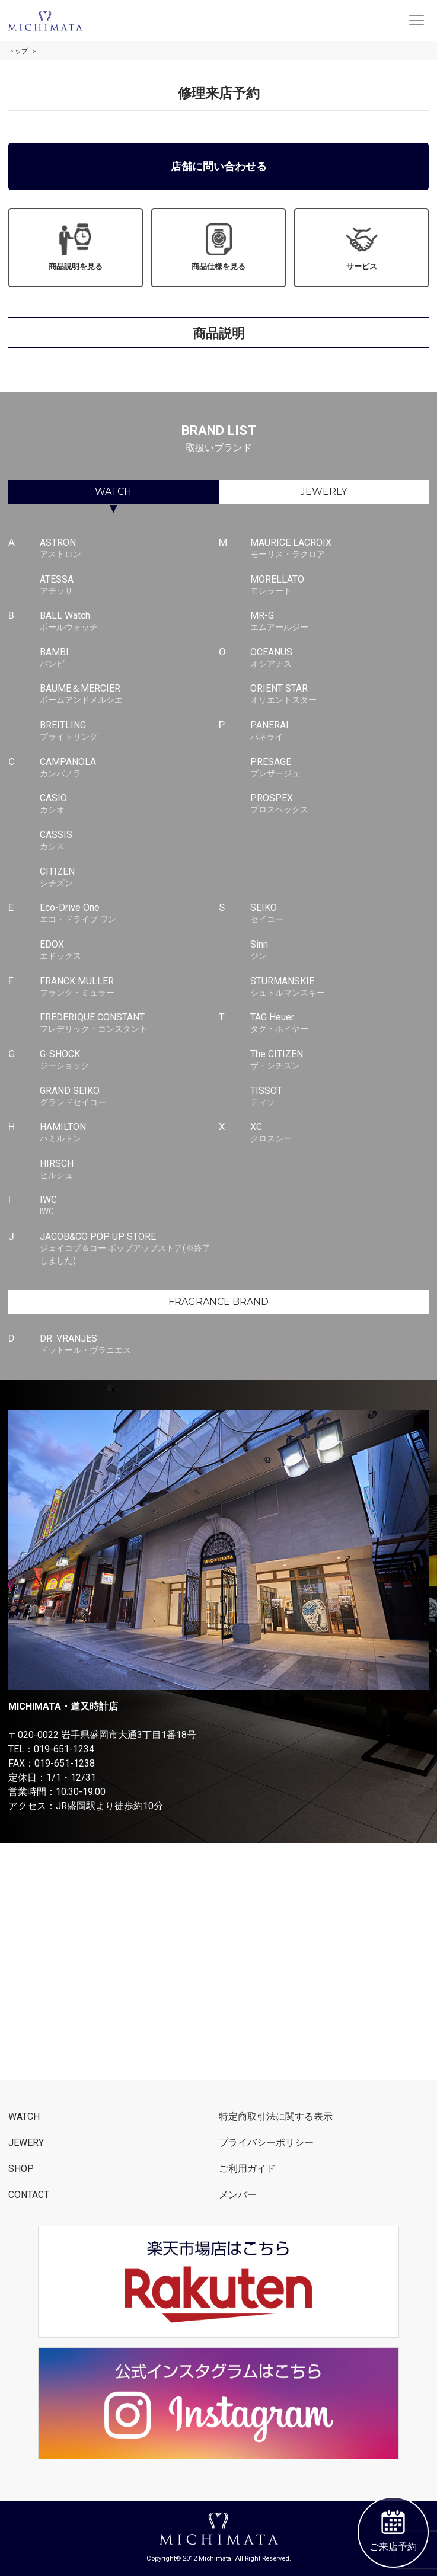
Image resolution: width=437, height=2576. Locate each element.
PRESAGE (339, 768)
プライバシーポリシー (266, 2142)
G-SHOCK (129, 1060)
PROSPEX (339, 804)
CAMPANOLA (129, 768)
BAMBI (129, 658)
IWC (129, 1206)
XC (339, 1133)
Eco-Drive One (129, 914)
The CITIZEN (339, 1060)
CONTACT (28, 2194)
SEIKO (339, 914)
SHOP (21, 2168)
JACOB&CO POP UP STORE (129, 1248)
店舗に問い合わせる (219, 166)
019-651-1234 (64, 1749)
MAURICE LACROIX (339, 549)
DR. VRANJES (129, 1344)
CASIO (129, 804)
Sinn (339, 950)
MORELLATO (339, 585)
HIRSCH (129, 1170)
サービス (362, 247)
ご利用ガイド (247, 2168)
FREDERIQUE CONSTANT (129, 1023)
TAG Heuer (339, 1023)
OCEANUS (339, 658)
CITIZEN (129, 877)
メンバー (238, 2194)
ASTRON (129, 549)
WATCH (113, 491)
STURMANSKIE (339, 987)
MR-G (339, 621)
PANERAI (339, 731)
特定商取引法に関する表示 (276, 2116)
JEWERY (26, 2142)
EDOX (129, 950)
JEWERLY (324, 491)
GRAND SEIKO (129, 1097)
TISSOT (339, 1097)
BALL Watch (129, 621)
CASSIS (129, 841)
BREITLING (129, 731)
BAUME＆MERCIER (129, 694)
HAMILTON (129, 1133)
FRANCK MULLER (129, 987)
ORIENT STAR (339, 694)
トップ (18, 51)
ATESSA (129, 585)
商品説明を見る (76, 247)
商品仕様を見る (218, 247)
